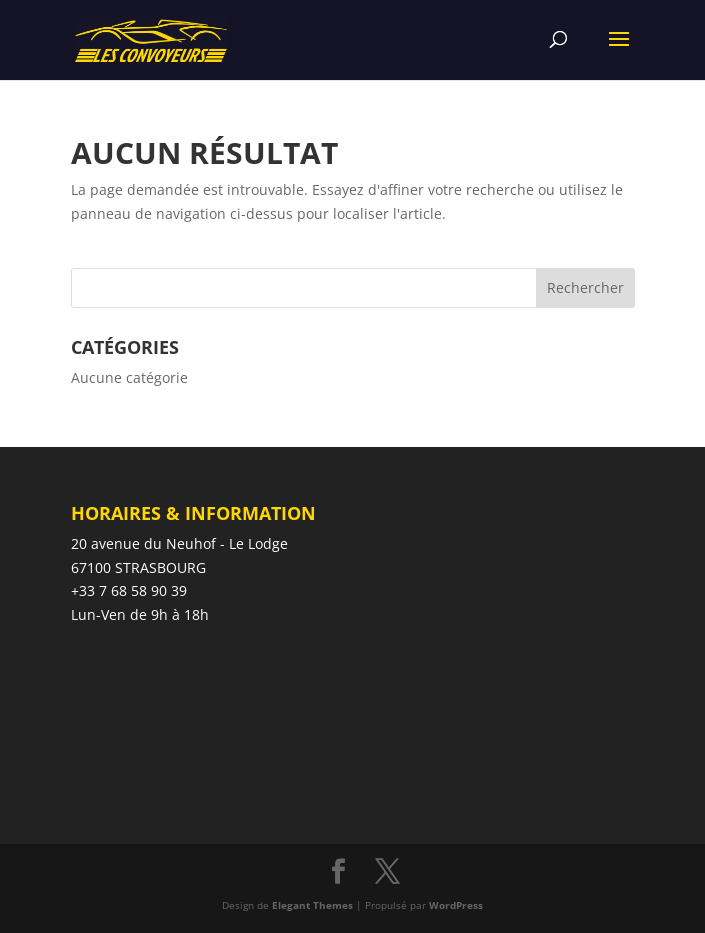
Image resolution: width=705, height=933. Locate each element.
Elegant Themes (312, 905)
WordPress (456, 905)
